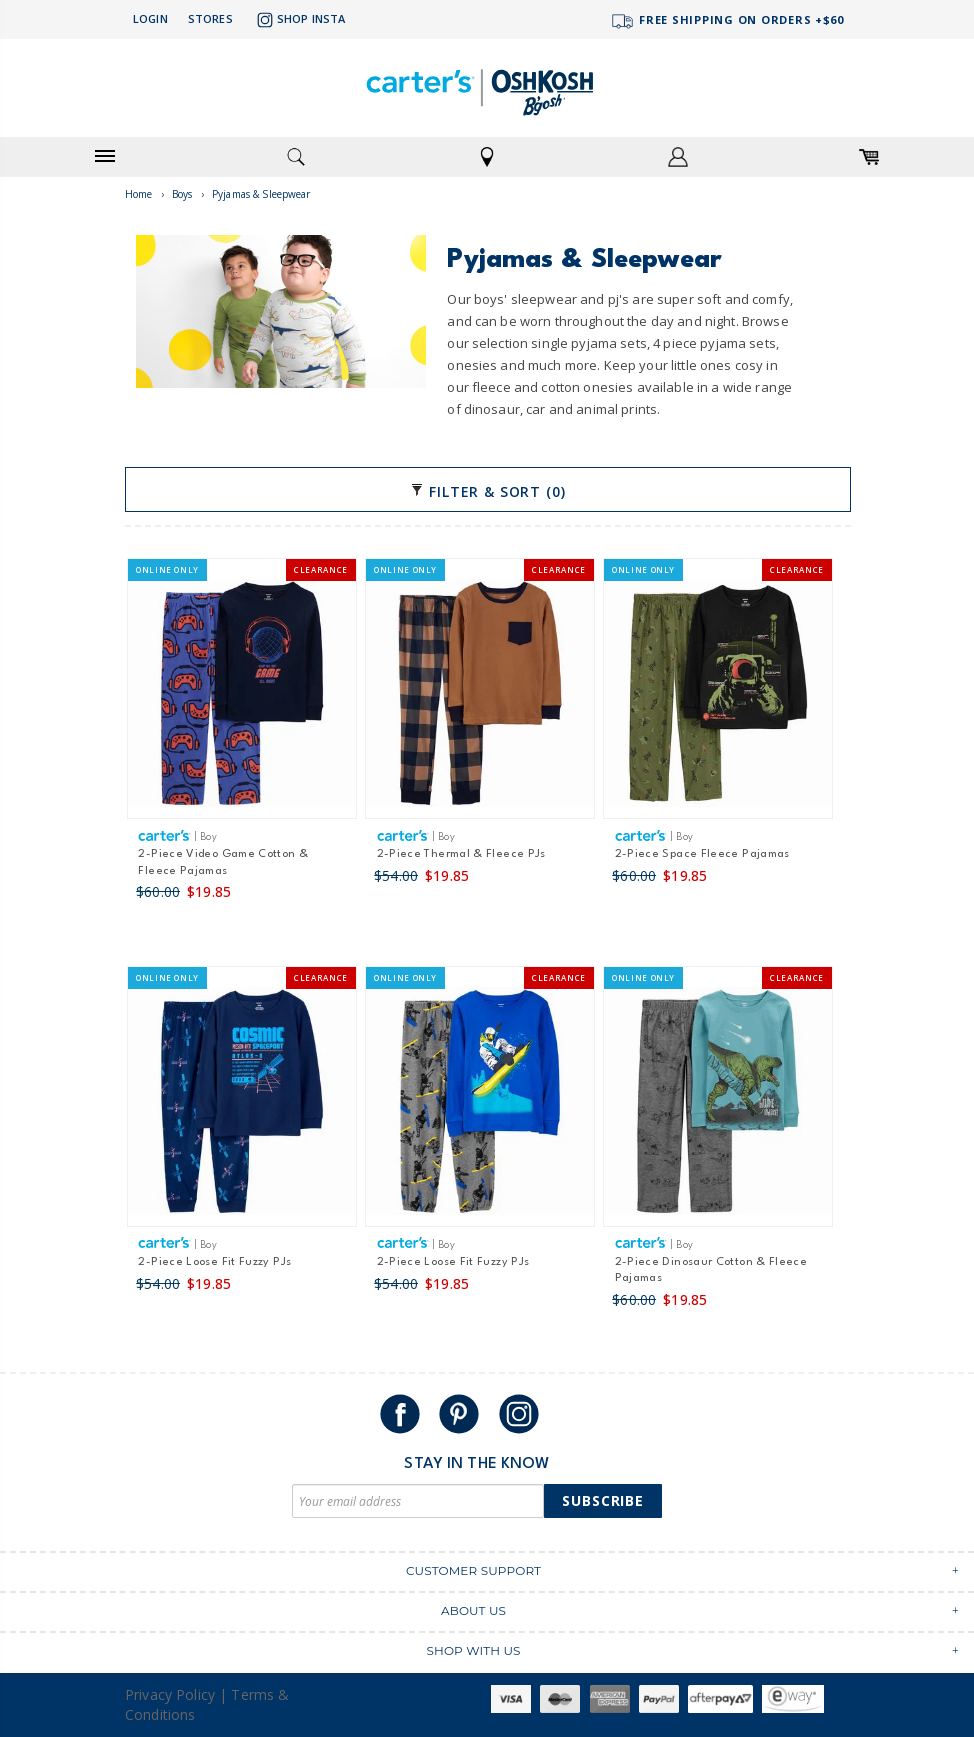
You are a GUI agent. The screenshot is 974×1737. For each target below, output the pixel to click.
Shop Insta (299, 20)
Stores (210, 18)
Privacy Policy (170, 1694)
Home (139, 194)
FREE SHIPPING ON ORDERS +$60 (727, 21)
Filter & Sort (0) (487, 491)
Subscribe (603, 1500)
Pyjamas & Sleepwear (261, 194)
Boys (182, 194)
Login (150, 18)
